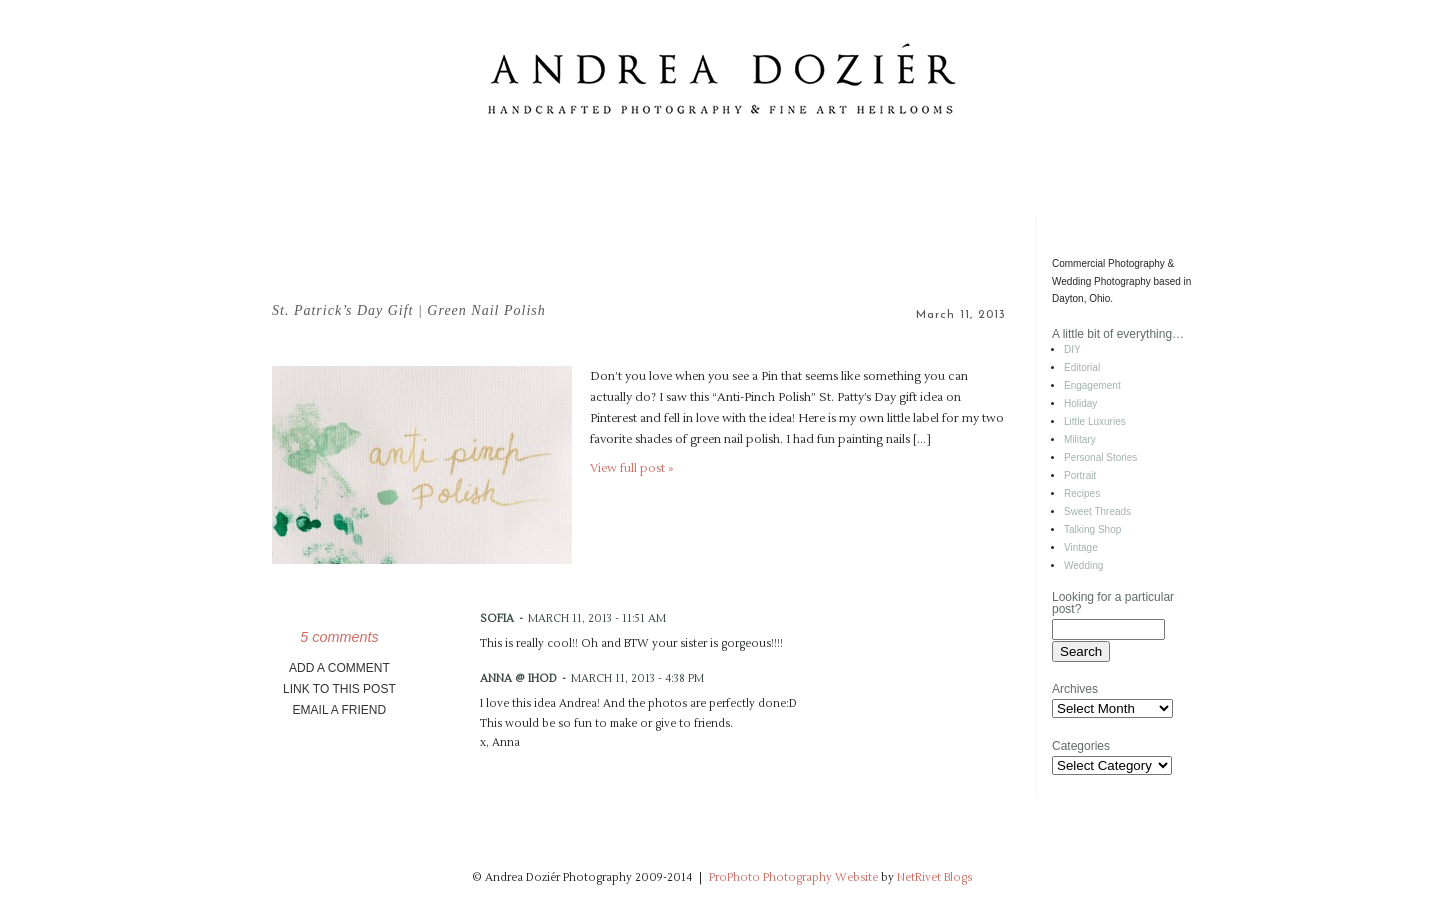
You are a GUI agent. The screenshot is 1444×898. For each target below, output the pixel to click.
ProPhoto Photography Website (793, 877)
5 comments (339, 637)
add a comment (339, 668)
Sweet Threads (1097, 511)
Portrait (1080, 475)
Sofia (497, 618)
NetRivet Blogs (934, 877)
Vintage (1081, 547)
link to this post (339, 689)
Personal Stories (1100, 457)
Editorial (1082, 367)
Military (1080, 439)
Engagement (1092, 385)
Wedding (1083, 565)
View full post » (631, 468)
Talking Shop (1092, 529)
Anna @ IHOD (518, 678)
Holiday (1080, 403)
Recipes (1082, 493)
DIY (1072, 349)
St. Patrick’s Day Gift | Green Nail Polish (409, 310)
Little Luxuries (1095, 421)
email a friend (340, 710)
